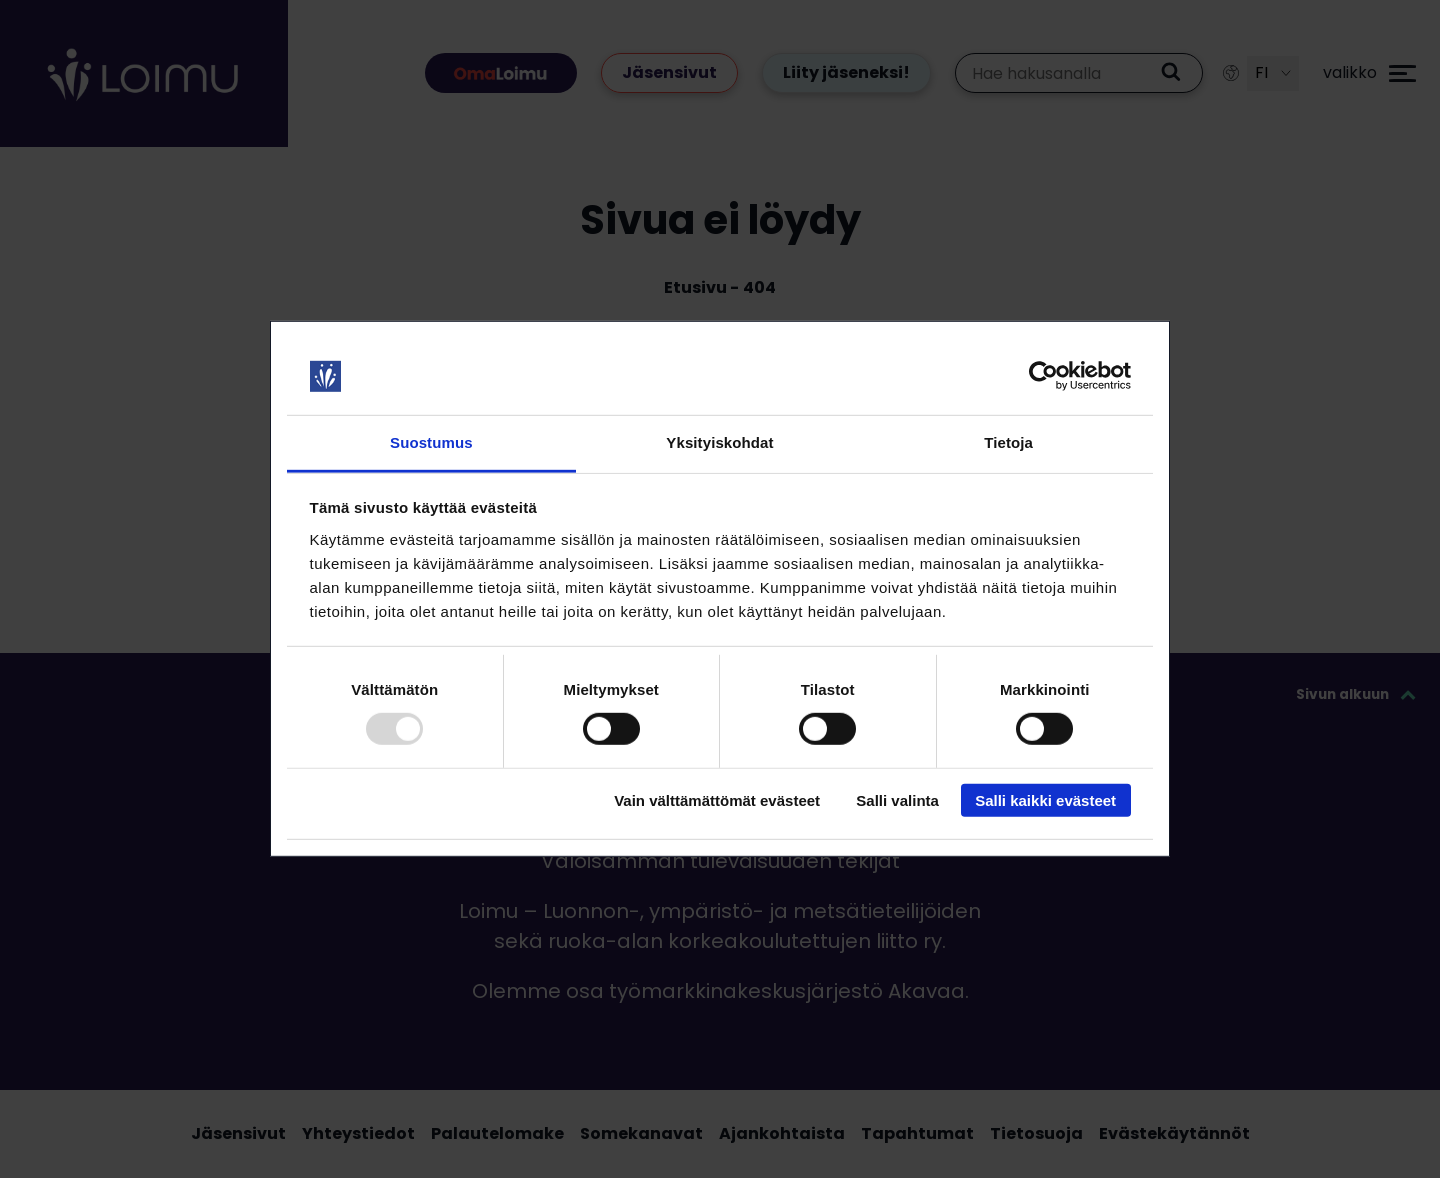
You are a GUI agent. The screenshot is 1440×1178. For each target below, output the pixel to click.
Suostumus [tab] (431, 442)
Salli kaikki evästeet (1045, 799)
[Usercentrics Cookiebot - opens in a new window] (1043, 376)
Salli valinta (897, 799)
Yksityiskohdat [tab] (719, 442)
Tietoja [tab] (1008, 442)
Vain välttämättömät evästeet (717, 799)
